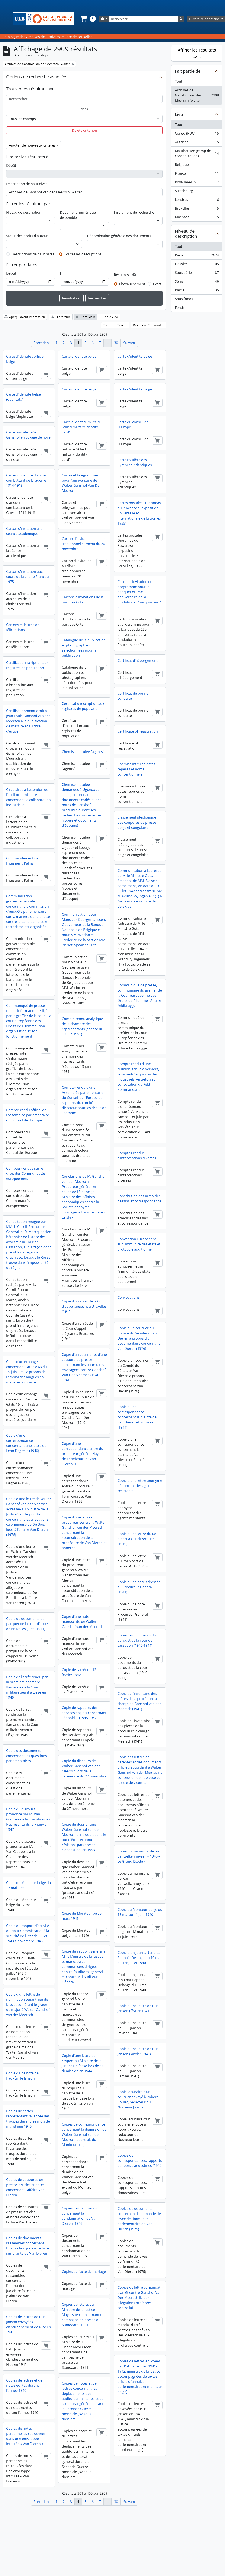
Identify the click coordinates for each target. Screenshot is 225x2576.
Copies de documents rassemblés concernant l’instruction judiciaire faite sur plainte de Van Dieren (27, 2312)
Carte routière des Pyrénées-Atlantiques (135, 462)
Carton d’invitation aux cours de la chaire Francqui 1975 (83, 576)
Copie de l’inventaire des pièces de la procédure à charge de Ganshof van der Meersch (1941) (28, 1728)
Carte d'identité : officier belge (25, 359)
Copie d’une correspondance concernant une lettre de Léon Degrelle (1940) (138, 1478)
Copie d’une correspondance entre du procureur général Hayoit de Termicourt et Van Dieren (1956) (27, 1484)
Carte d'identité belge (79, 356)
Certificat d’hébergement (138, 660)
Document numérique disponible (78, 215)
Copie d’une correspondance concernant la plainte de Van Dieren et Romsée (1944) (81, 1438)
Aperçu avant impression (24, 317)
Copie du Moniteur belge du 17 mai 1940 (28, 1929)
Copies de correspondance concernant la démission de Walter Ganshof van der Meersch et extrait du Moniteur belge (84, 2184)
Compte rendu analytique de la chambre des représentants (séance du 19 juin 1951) (82, 1044)
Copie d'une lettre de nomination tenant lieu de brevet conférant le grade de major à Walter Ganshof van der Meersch (83, 2062)
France (197, 174)
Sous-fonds (197, 299)
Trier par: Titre (114, 325)
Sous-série (197, 273)
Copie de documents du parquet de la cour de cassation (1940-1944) (137, 1663)
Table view (108, 317)
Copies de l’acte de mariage (84, 2322)
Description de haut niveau (28, 183)
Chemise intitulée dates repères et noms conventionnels (136, 769)
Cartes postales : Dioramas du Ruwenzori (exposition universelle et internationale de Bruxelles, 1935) (140, 513)
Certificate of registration (138, 731)
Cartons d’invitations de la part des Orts (27, 605)
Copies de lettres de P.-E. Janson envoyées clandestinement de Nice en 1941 (28, 2391)
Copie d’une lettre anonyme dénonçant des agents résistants (84, 1507)
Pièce (197, 256)
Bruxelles (197, 209)
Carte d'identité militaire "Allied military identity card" (81, 427)
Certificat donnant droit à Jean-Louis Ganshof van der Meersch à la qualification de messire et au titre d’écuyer (28, 724)
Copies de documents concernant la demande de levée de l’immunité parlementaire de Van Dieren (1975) (139, 2281)
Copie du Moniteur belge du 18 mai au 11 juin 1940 (140, 1956)
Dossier (197, 264)
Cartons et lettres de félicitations (78, 627)
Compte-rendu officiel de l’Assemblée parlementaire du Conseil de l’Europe (27, 1133)
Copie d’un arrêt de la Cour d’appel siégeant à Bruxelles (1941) (140, 1328)
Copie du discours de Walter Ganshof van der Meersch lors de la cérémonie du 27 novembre (84, 1819)
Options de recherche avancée (36, 77)
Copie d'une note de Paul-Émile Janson (78, 2134)
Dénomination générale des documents (119, 235)
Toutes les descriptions (83, 254)
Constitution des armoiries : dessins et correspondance (140, 1219)
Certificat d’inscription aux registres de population (83, 665)
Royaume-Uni (197, 183)
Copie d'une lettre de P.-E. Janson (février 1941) (27, 2063)
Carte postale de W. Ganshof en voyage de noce (28, 435)
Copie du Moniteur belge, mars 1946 (26, 1972)
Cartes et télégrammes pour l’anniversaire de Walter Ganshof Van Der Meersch (25, 488)
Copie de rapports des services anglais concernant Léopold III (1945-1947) (84, 1752)
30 (116, 342)
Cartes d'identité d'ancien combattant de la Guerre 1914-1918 (82, 480)
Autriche (197, 143)
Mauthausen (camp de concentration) (197, 153)
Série (197, 282)
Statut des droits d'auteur (27, 235)
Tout (178, 81)
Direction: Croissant (147, 325)
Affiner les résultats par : (197, 53)
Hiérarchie (61, 317)
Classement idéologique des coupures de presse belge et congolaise (137, 822)
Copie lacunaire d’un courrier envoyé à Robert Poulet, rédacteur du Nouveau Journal (138, 2151)
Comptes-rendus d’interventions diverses (137, 1176)
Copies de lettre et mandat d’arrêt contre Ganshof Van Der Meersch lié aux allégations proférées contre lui (139, 2359)
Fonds (197, 308)
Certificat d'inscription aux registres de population (83, 713)
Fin (62, 273)
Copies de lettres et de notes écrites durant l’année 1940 (80, 2443)
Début (11, 273)
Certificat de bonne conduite (133, 696)
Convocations (73, 1318)
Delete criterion (84, 130)
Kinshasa (197, 217)
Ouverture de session (205, 19)
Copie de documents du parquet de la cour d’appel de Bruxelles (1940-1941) (27, 1662)
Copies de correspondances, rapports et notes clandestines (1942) (140, 2217)
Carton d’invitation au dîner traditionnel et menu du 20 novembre (28, 548)
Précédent (41, 342)
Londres (197, 200)
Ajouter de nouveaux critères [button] (32, 145)
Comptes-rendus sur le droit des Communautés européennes (25, 1191)
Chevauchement (132, 284)
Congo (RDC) (197, 134)
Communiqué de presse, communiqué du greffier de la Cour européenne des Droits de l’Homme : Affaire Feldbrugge (140, 1010)
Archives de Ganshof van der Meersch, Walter (197, 95)
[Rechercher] (143, 19)
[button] (83, 18)
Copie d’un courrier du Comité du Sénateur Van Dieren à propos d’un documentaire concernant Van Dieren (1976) (83, 1359)
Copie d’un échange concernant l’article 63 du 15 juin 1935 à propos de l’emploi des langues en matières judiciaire (26, 1400)
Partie (197, 291)
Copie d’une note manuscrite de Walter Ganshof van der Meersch (82, 1661)
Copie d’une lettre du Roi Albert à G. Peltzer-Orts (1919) (82, 1560)
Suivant (129, 342)
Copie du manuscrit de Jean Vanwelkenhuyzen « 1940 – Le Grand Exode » (140, 1900)
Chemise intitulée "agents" (83, 759)
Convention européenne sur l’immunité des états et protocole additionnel (139, 1269)
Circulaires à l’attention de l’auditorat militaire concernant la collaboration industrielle (28, 800)
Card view (85, 317)
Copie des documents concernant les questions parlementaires (26, 1799)
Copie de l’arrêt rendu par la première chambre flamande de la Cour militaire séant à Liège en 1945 (138, 1727)
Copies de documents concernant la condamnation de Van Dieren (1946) (79, 2266)
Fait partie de (187, 71)
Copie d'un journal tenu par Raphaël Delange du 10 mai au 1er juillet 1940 (28, 2012)
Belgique (197, 165)
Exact (157, 284)
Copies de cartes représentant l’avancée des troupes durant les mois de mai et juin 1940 (28, 2180)
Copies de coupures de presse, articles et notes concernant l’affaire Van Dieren (25, 2249)
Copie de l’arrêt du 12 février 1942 (79, 1712)
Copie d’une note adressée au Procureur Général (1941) (83, 1608)
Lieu (179, 114)
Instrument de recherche (134, 212)
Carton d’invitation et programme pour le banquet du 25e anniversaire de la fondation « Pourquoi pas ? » (139, 594)
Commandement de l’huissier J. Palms (22, 864)
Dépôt (11, 165)
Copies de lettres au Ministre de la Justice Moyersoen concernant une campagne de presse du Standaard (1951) (84, 2370)
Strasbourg (197, 191)
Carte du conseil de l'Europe (133, 424)
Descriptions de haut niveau (34, 254)
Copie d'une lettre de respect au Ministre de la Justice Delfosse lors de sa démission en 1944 (27, 2111)
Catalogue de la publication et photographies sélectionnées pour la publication (28, 653)
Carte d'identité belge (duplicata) (23, 397)
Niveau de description (23, 212)
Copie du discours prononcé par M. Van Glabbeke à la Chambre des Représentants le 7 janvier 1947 (28, 1863)
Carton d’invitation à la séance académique (80, 531)
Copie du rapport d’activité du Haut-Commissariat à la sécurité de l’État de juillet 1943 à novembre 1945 (83, 1992)
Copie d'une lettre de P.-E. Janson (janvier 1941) (138, 2103)
